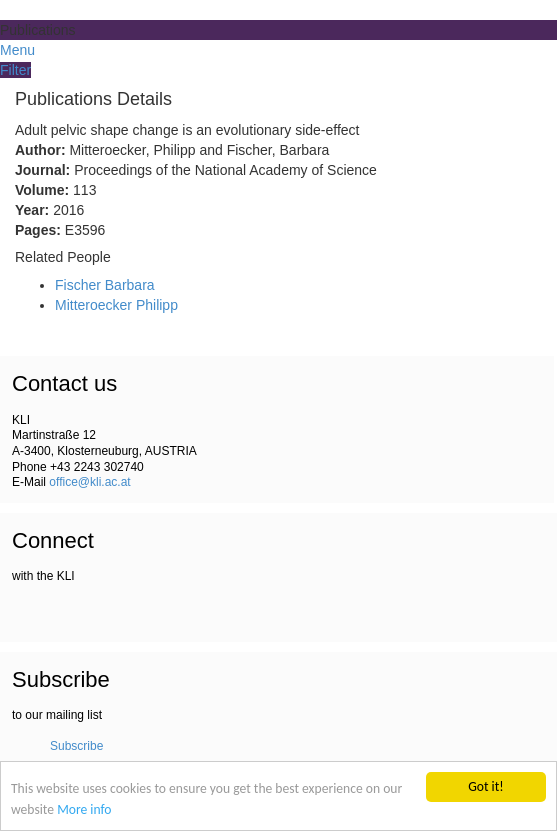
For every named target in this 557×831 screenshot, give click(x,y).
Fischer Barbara (105, 285)
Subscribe (76, 746)
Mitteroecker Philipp (116, 305)
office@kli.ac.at (89, 482)
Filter (15, 70)
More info (84, 809)
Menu (17, 50)
